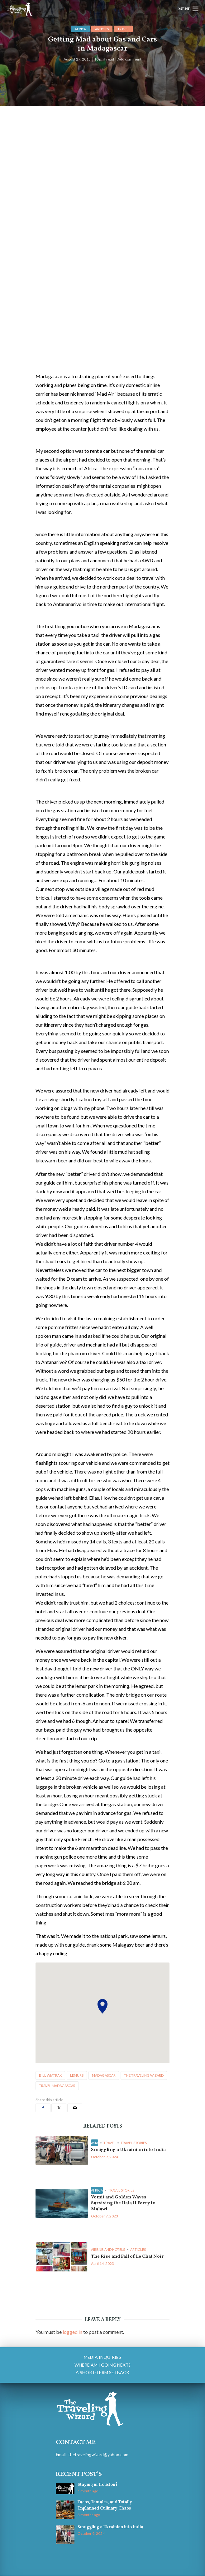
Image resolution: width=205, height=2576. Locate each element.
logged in (72, 2333)
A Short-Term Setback (102, 2373)
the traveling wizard (144, 2075)
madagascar (104, 2075)
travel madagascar (57, 2086)
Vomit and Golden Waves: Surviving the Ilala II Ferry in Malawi (125, 2203)
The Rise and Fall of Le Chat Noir (129, 2257)
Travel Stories (134, 2143)
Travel (123, 29)
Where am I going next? (102, 2365)
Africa (80, 29)
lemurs (76, 2075)
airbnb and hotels (108, 2250)
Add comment (129, 59)
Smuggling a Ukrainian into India (130, 2150)
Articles (102, 29)
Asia (94, 2143)
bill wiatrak (50, 2075)
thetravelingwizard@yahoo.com (97, 2454)
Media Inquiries (102, 2358)
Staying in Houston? (97, 2485)
